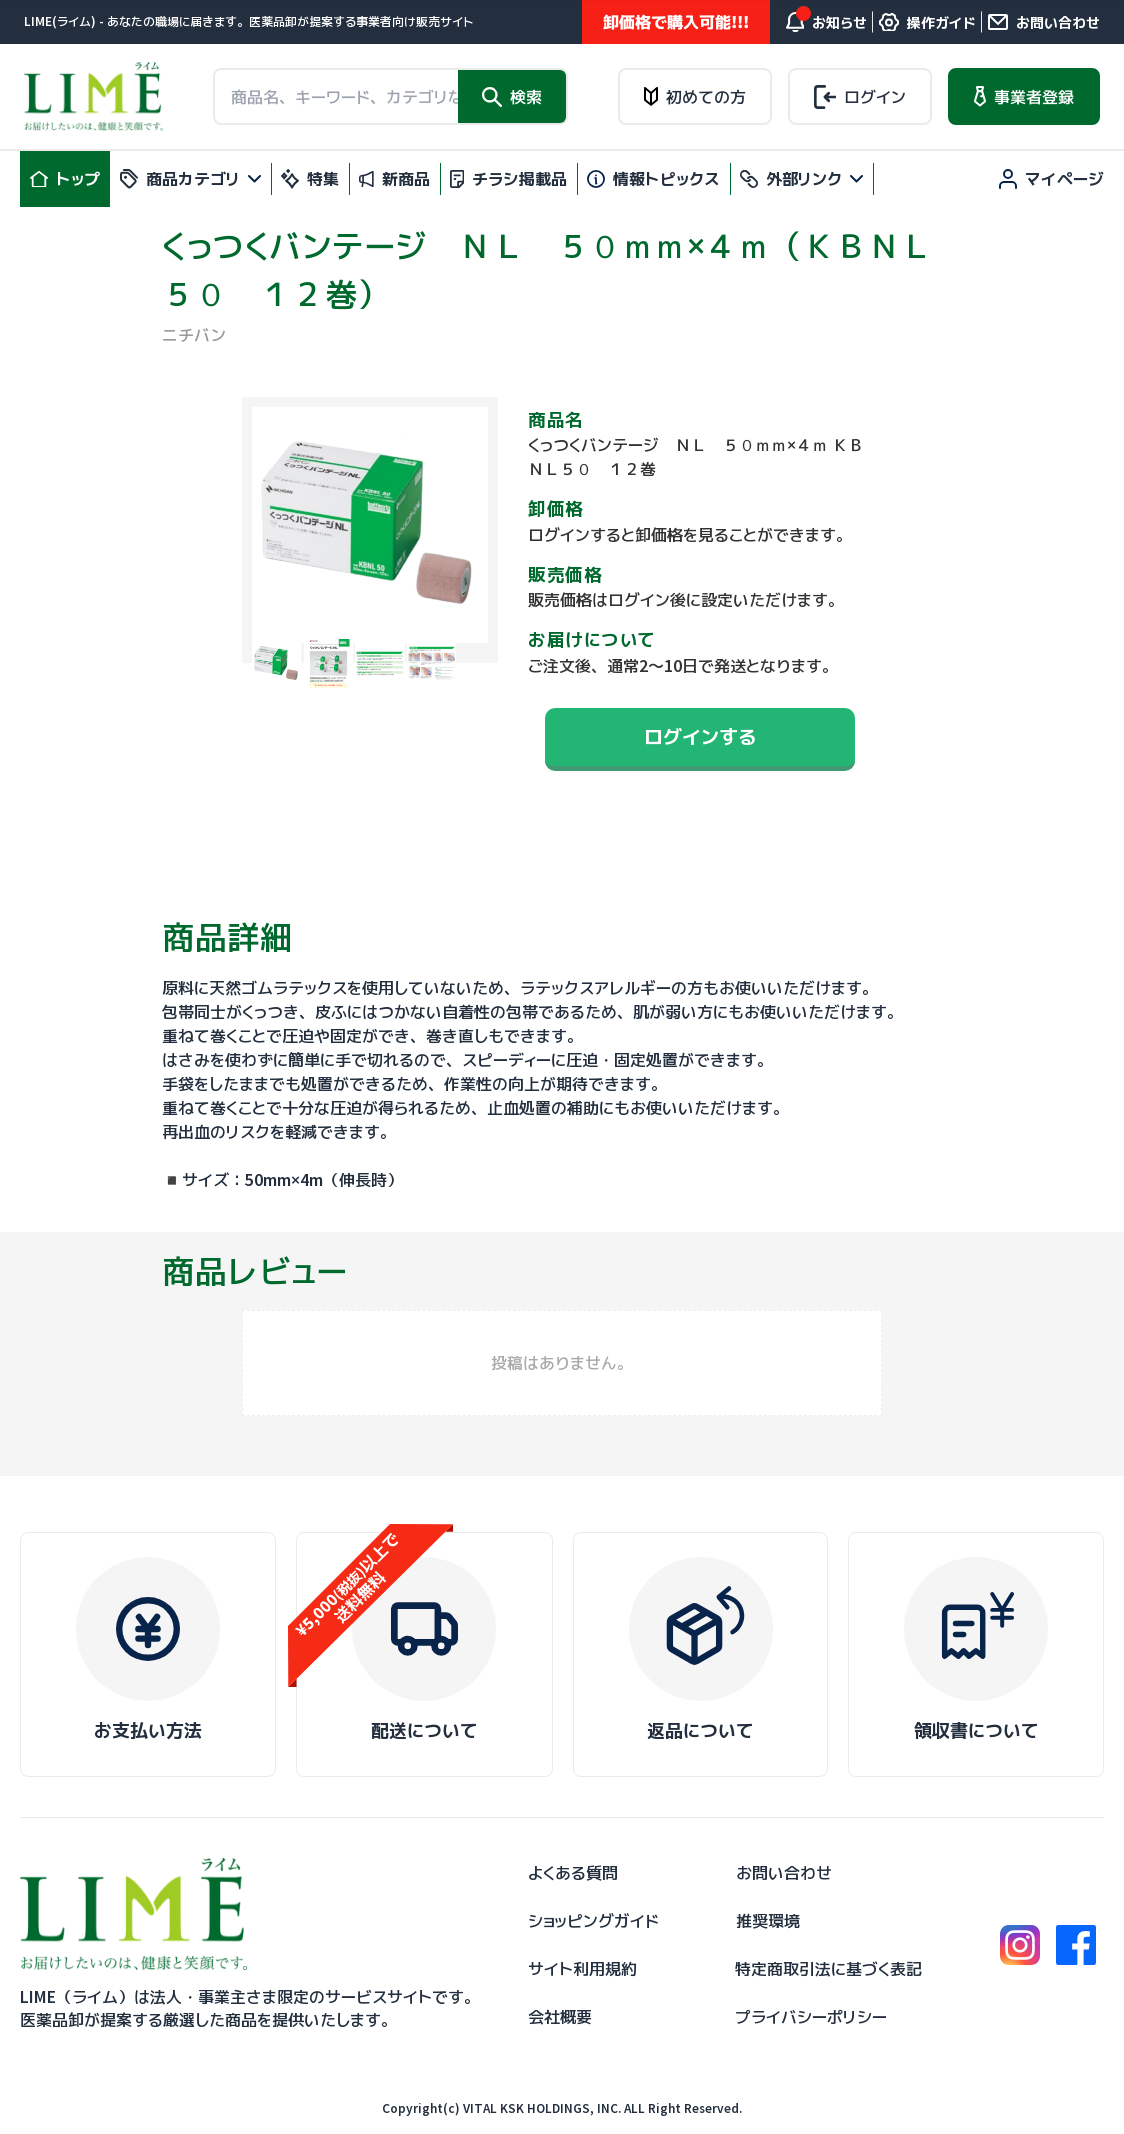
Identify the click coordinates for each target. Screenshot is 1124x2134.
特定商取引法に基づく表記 (828, 1969)
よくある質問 (573, 1873)
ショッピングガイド (593, 1921)
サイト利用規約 (582, 1969)
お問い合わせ (784, 1873)
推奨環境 (768, 1921)
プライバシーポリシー (811, 2017)
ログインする (700, 736)
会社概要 (560, 2017)
